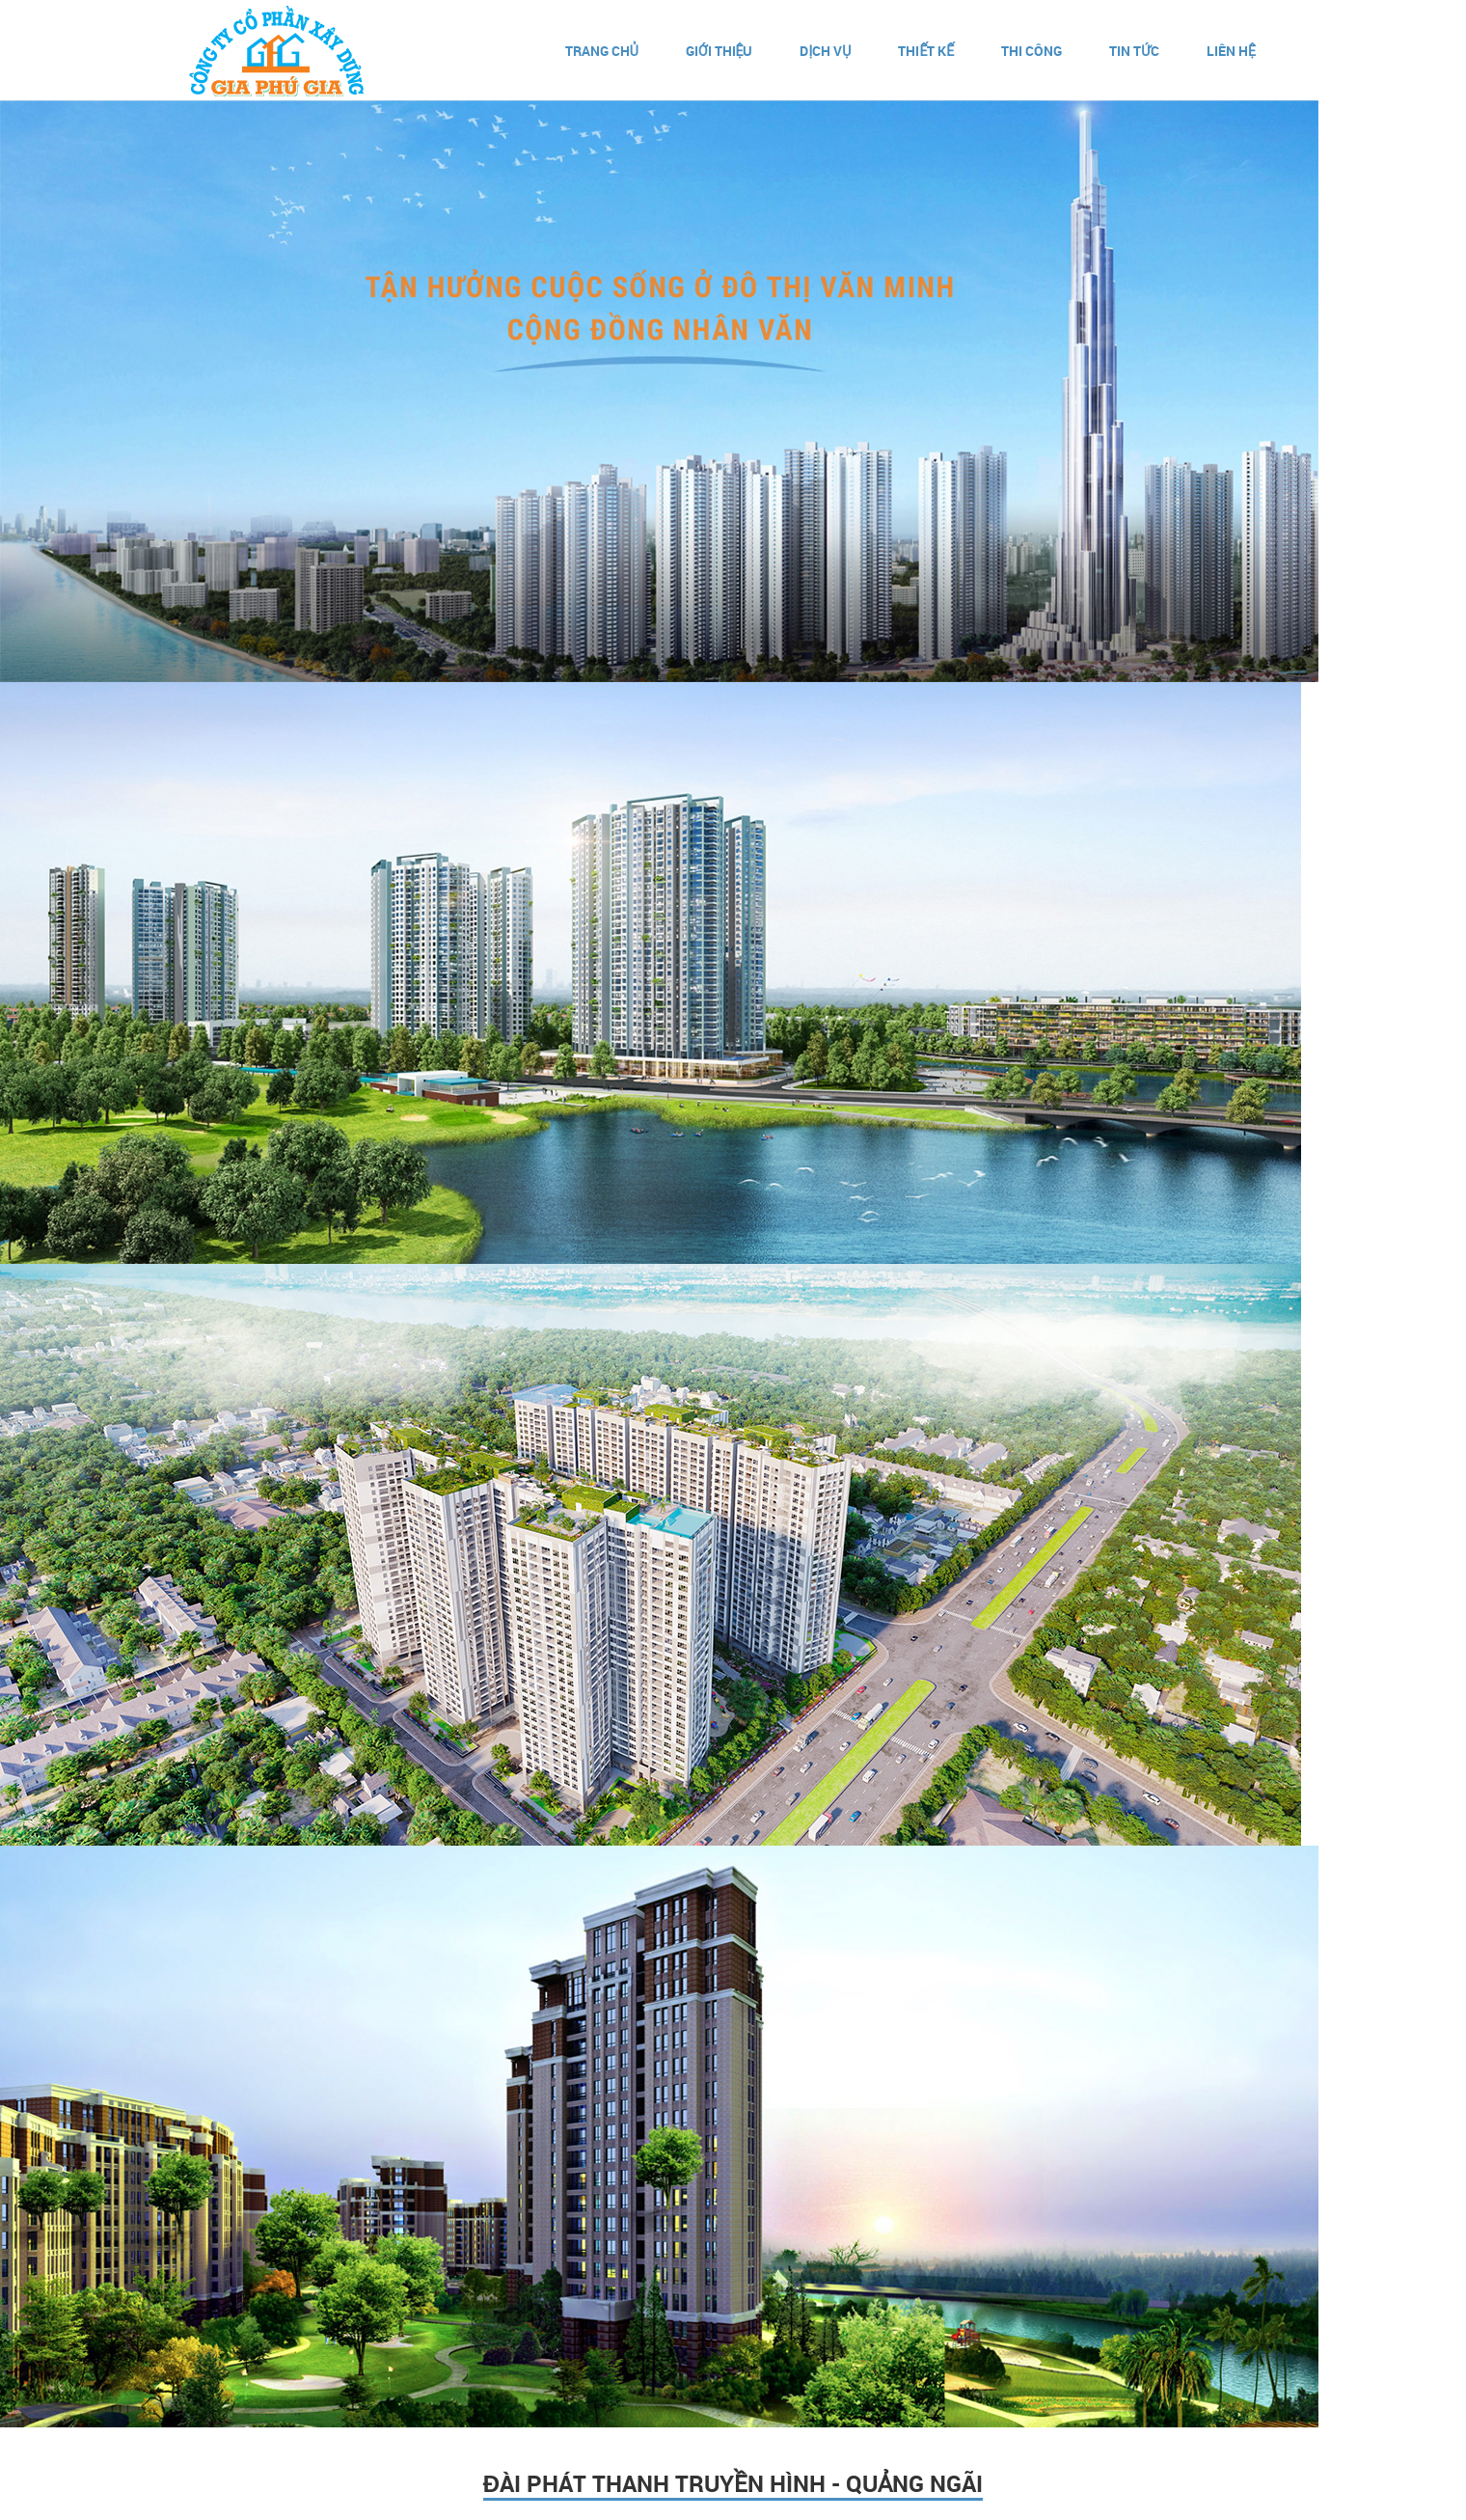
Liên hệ (1231, 50)
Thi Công (1031, 50)
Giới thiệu (719, 50)
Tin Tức (1134, 50)
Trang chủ (601, 50)
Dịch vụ (825, 50)
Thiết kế (926, 50)
